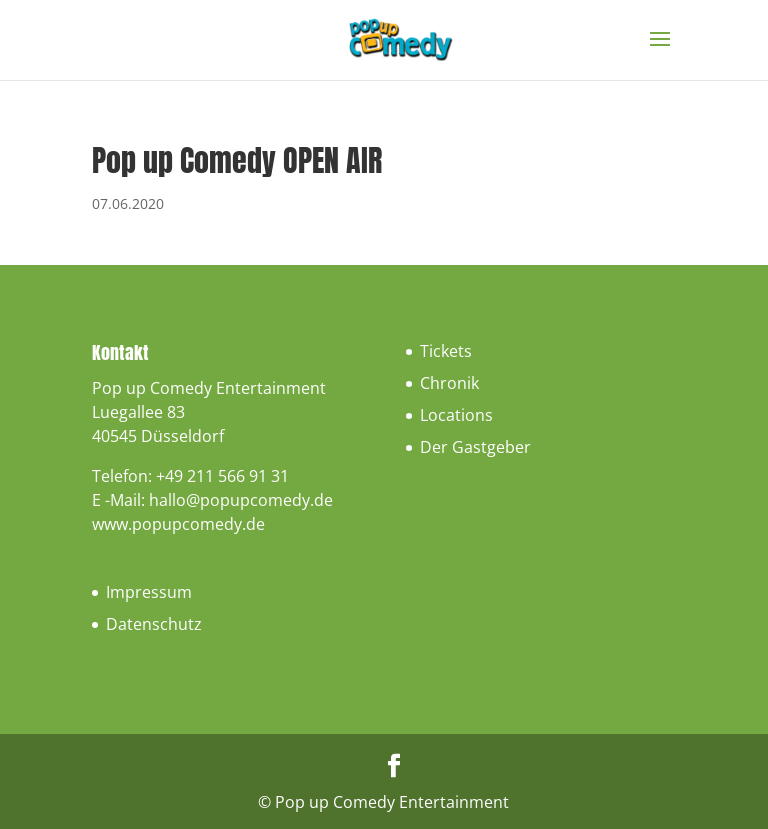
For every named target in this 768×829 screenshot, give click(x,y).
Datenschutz (154, 624)
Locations (456, 415)
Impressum (149, 592)
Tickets (446, 351)
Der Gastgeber (475, 447)
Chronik (449, 383)
